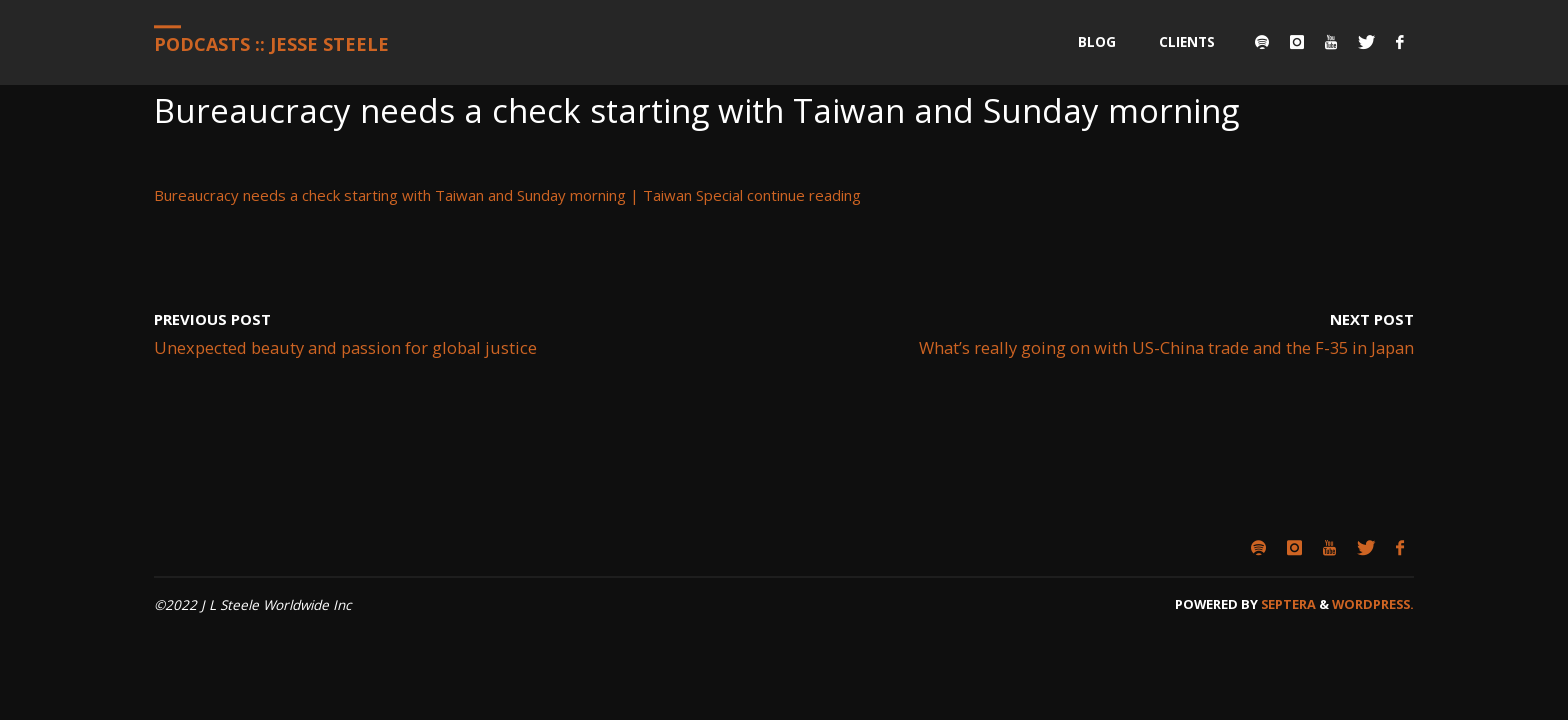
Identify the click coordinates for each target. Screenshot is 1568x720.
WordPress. (1373, 604)
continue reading (804, 195)
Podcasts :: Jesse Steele (271, 44)
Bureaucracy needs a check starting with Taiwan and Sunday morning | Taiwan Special (448, 195)
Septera (1287, 604)
